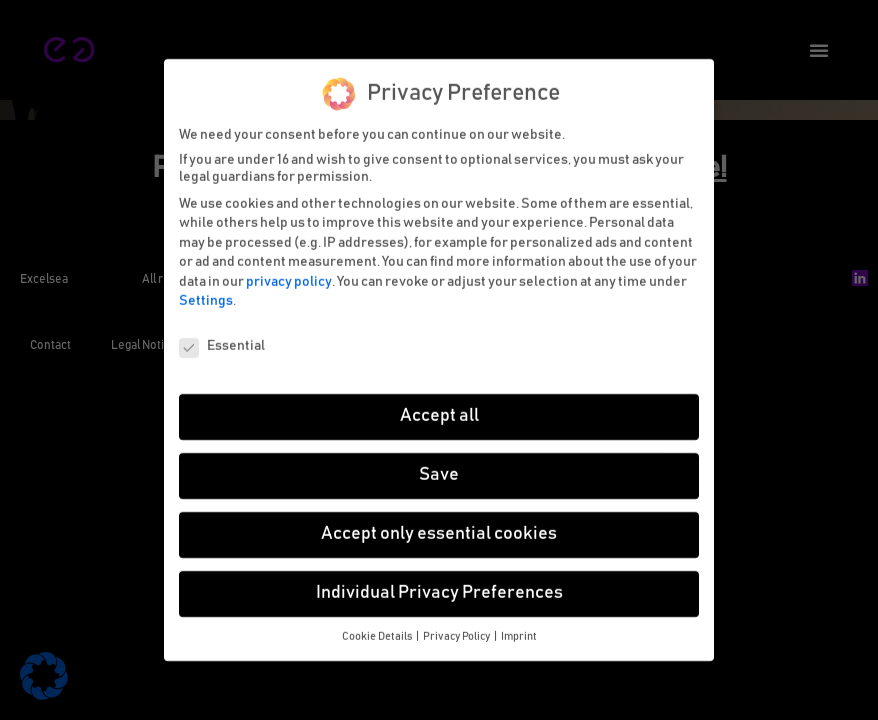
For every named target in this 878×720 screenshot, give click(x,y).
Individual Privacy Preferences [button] (439, 583)
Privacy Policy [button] (457, 627)
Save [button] (439, 465)
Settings (206, 292)
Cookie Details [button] (378, 627)
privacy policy (289, 272)
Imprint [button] (519, 627)
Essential (222, 336)
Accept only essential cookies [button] (439, 524)
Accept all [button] (439, 406)
